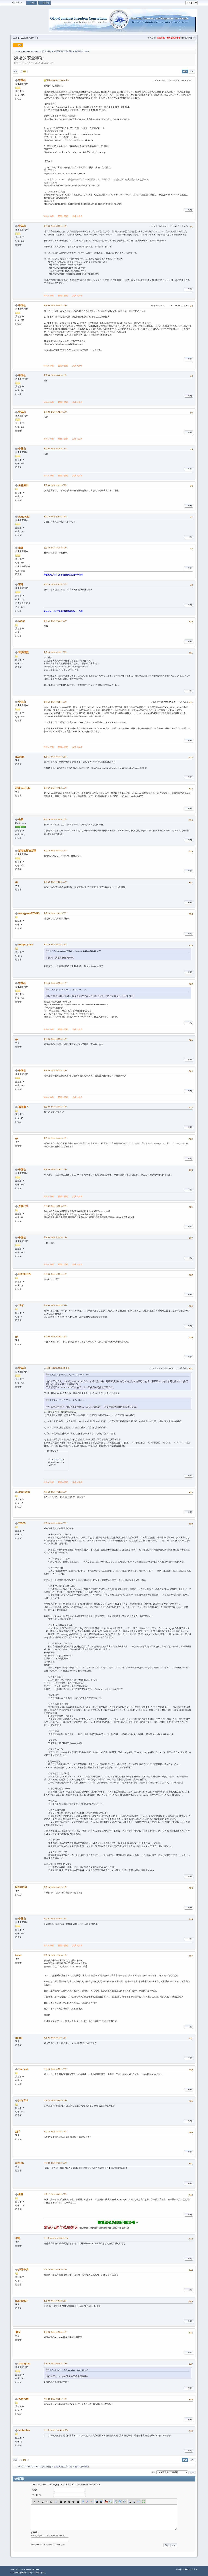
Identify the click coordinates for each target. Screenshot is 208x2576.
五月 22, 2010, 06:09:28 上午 (55, 1138)
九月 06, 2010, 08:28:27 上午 (55, 2038)
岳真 (20, 819)
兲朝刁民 (23, 1206)
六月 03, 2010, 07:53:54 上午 (55, 1237)
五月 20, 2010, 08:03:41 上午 (55, 1070)
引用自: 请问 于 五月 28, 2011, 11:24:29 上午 (69, 2370)
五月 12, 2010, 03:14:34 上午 (55, 517)
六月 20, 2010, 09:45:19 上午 (55, 1887)
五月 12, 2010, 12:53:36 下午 (55, 548)
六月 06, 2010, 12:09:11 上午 (55, 1274)
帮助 (178, 2569)
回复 (185, 71)
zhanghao (24, 2363)
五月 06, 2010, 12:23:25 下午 (55, 485)
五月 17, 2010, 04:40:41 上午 (55, 788)
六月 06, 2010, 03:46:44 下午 (55, 1305)
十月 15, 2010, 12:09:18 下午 (55, 2132)
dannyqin (24, 1492)
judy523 (23, 2100)
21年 (21, 1305)
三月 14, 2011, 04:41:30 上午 (55, 2269)
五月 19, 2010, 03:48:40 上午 (55, 983)
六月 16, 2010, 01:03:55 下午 (55, 1523)
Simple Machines (32, 2569)
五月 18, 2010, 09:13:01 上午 (55, 882)
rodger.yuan (25, 944)
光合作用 (23, 2399)
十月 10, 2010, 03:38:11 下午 (55, 2069)
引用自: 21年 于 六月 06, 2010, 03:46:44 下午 (69, 1375)
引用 (188, 210)
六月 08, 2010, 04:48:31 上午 (55, 1337)
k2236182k (24, 1274)
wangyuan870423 (29, 913)
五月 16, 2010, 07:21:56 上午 (55, 702)
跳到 (153, 2472)
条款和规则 (185, 2569)
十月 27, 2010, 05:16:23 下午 (55, 2194)
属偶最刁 (23, 1107)
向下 (15, 71)
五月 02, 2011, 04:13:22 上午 (55, 2301)
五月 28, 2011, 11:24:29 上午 (55, 2332)
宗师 (20, 548)
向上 (15, 2460)
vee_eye (23, 2069)
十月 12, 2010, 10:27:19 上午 (55, 2100)
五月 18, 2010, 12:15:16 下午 (55, 913)
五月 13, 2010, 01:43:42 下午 (55, 584)
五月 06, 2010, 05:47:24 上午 (55, 449)
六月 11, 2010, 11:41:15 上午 (57, 1368)
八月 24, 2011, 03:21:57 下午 (55, 2399)
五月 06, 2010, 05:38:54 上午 (57, 80)
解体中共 (23, 2269)
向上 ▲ (195, 2569)
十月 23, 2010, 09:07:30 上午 (55, 2163)
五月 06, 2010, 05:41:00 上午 (55, 375)
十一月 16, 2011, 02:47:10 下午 (56, 2430)
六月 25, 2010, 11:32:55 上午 (55, 1955)
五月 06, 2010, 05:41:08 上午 (55, 412)
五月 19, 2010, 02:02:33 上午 (55, 944)
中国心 (22, 80)
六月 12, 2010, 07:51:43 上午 (55, 1492)
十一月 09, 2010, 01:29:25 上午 (56, 2238)
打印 (192, 71)
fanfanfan (24, 2430)
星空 (20, 2194)
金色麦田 (23, 485)
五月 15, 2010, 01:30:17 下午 (55, 652)
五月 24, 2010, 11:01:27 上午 (55, 1169)
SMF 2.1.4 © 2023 (17, 2569)
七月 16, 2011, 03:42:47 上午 (55, 2363)
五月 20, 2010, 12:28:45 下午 (55, 1107)
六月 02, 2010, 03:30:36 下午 (55, 1206)
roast (21, 621)
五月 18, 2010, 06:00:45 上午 (55, 851)
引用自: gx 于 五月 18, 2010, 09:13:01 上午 (68, 989)
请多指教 (23, 652)
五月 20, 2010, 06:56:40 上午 (55, 1039)
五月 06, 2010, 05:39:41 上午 (55, 305)
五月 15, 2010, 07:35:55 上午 (55, 621)
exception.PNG (56, 1459)
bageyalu (23, 516)
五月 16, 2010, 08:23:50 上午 (55, 757)
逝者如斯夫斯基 (27, 850)
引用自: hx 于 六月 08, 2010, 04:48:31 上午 (68, 1400)
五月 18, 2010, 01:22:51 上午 (55, 819)
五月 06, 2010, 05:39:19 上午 (55, 226)
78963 (21, 1523)
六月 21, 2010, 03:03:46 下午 (55, 1919)
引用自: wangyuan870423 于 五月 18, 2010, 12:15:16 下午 (75, 951)
